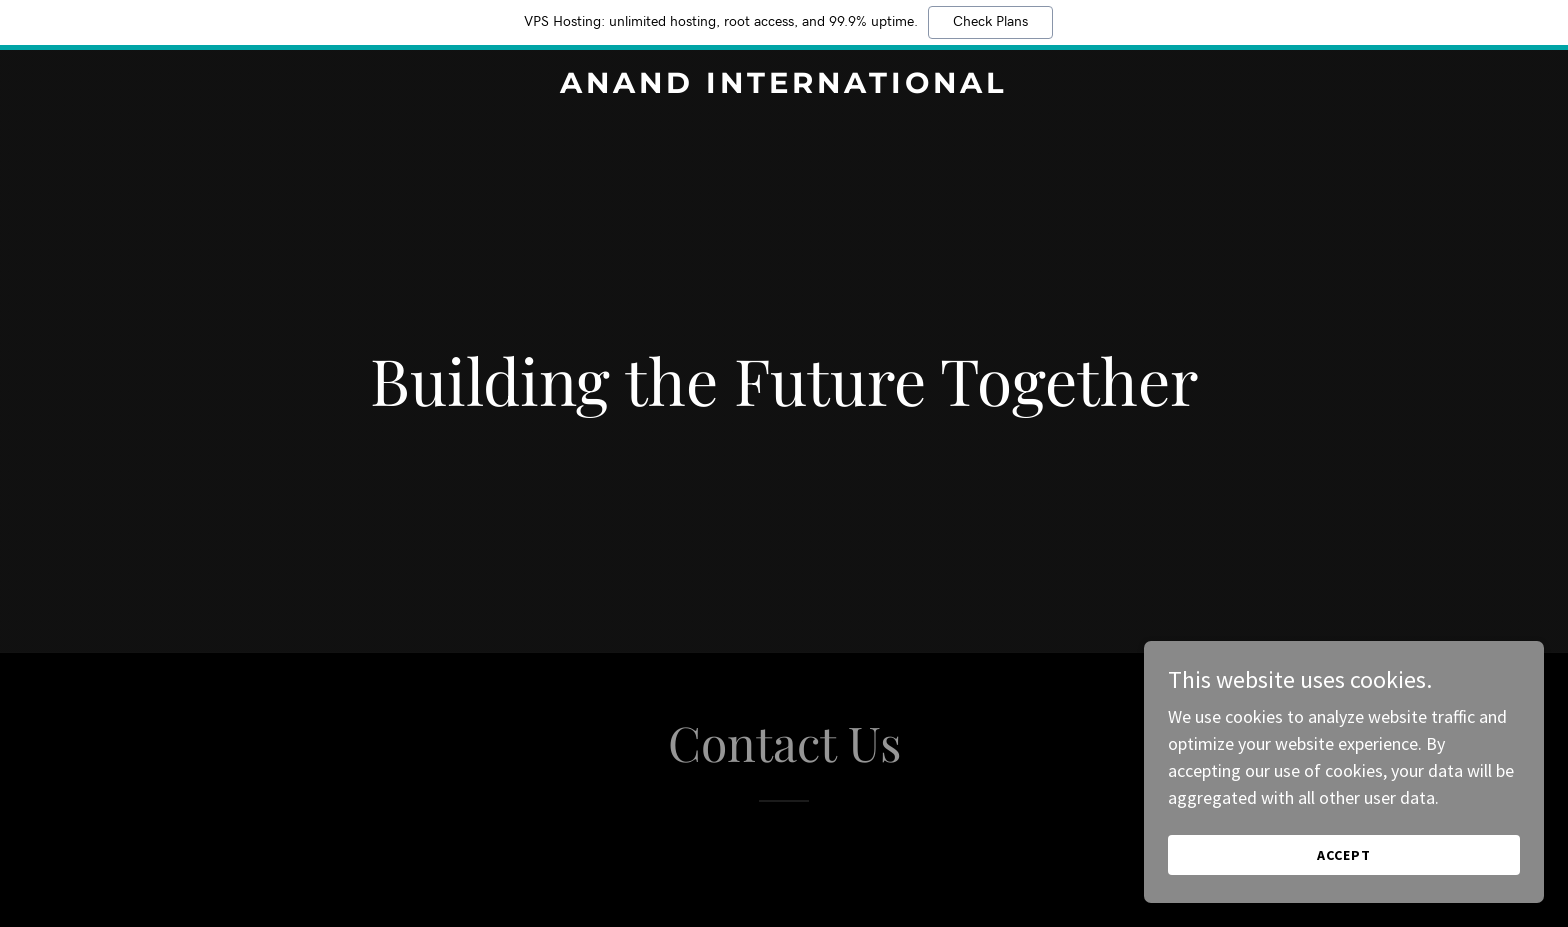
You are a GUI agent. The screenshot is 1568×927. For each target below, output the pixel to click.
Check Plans (990, 22)
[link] (784, 86)
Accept (1344, 855)
